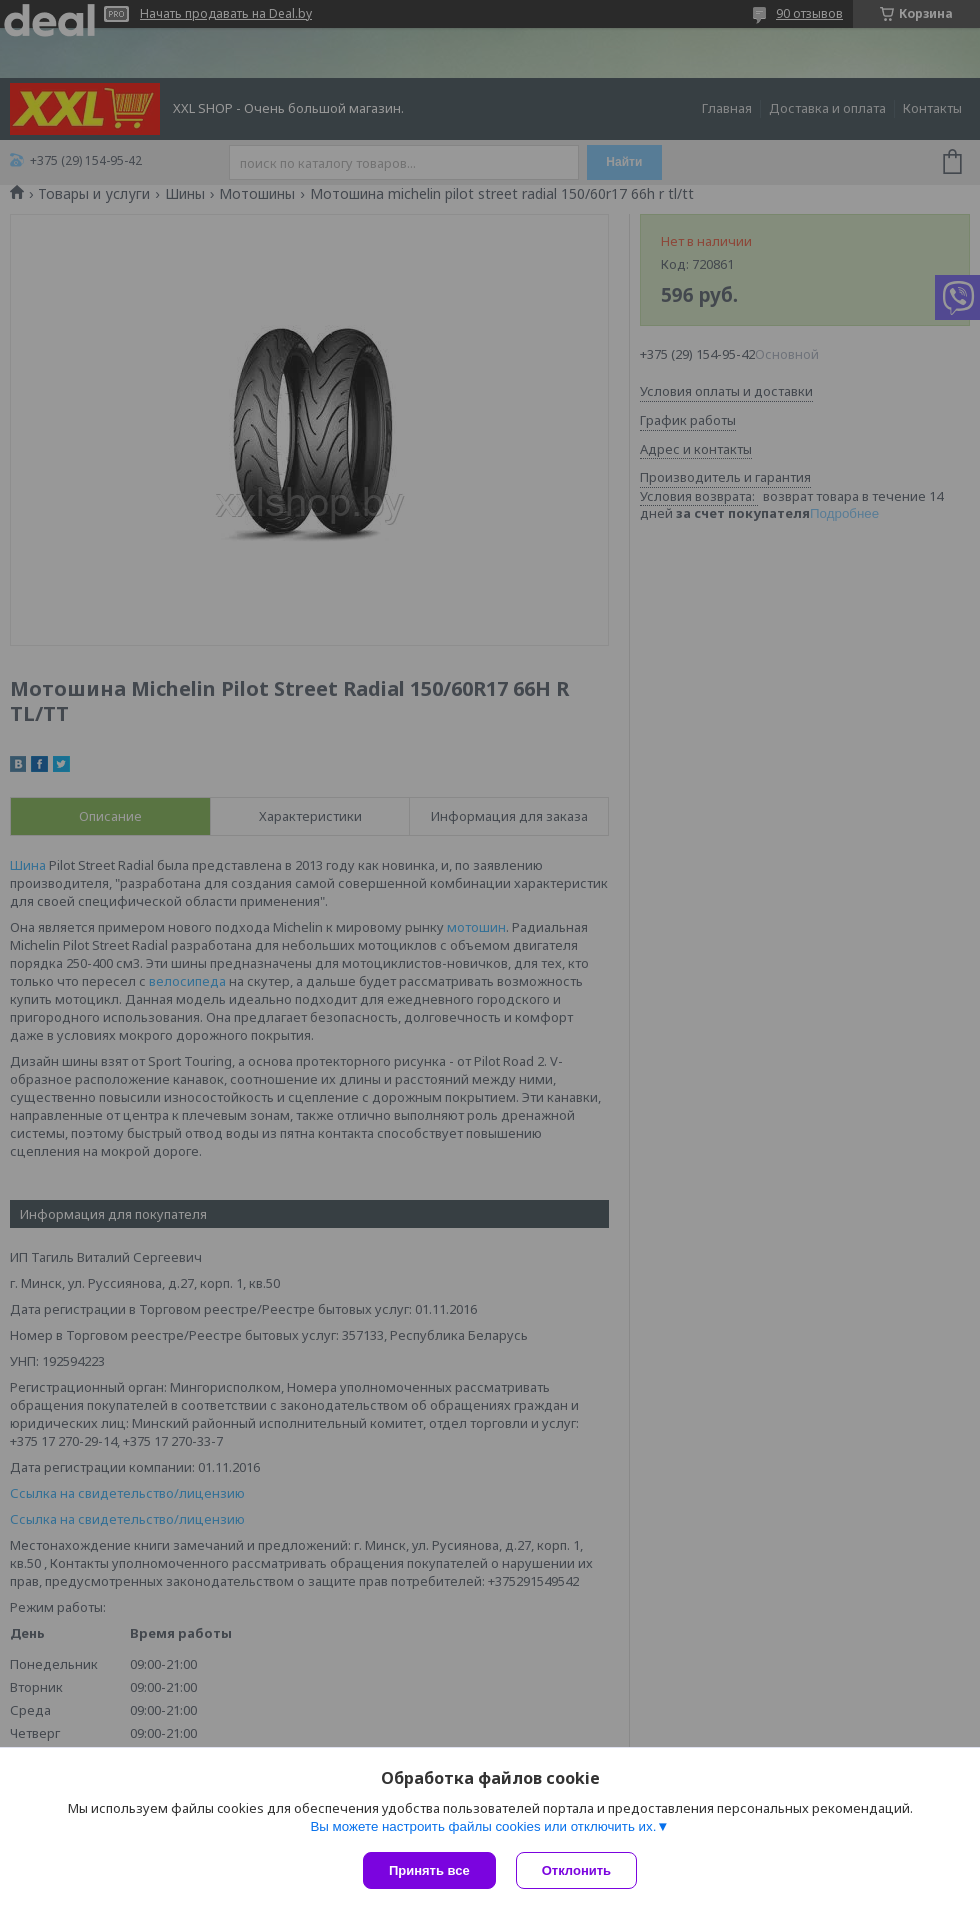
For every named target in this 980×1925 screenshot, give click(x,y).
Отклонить (576, 1870)
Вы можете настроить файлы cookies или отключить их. (483, 1826)
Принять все (429, 1870)
